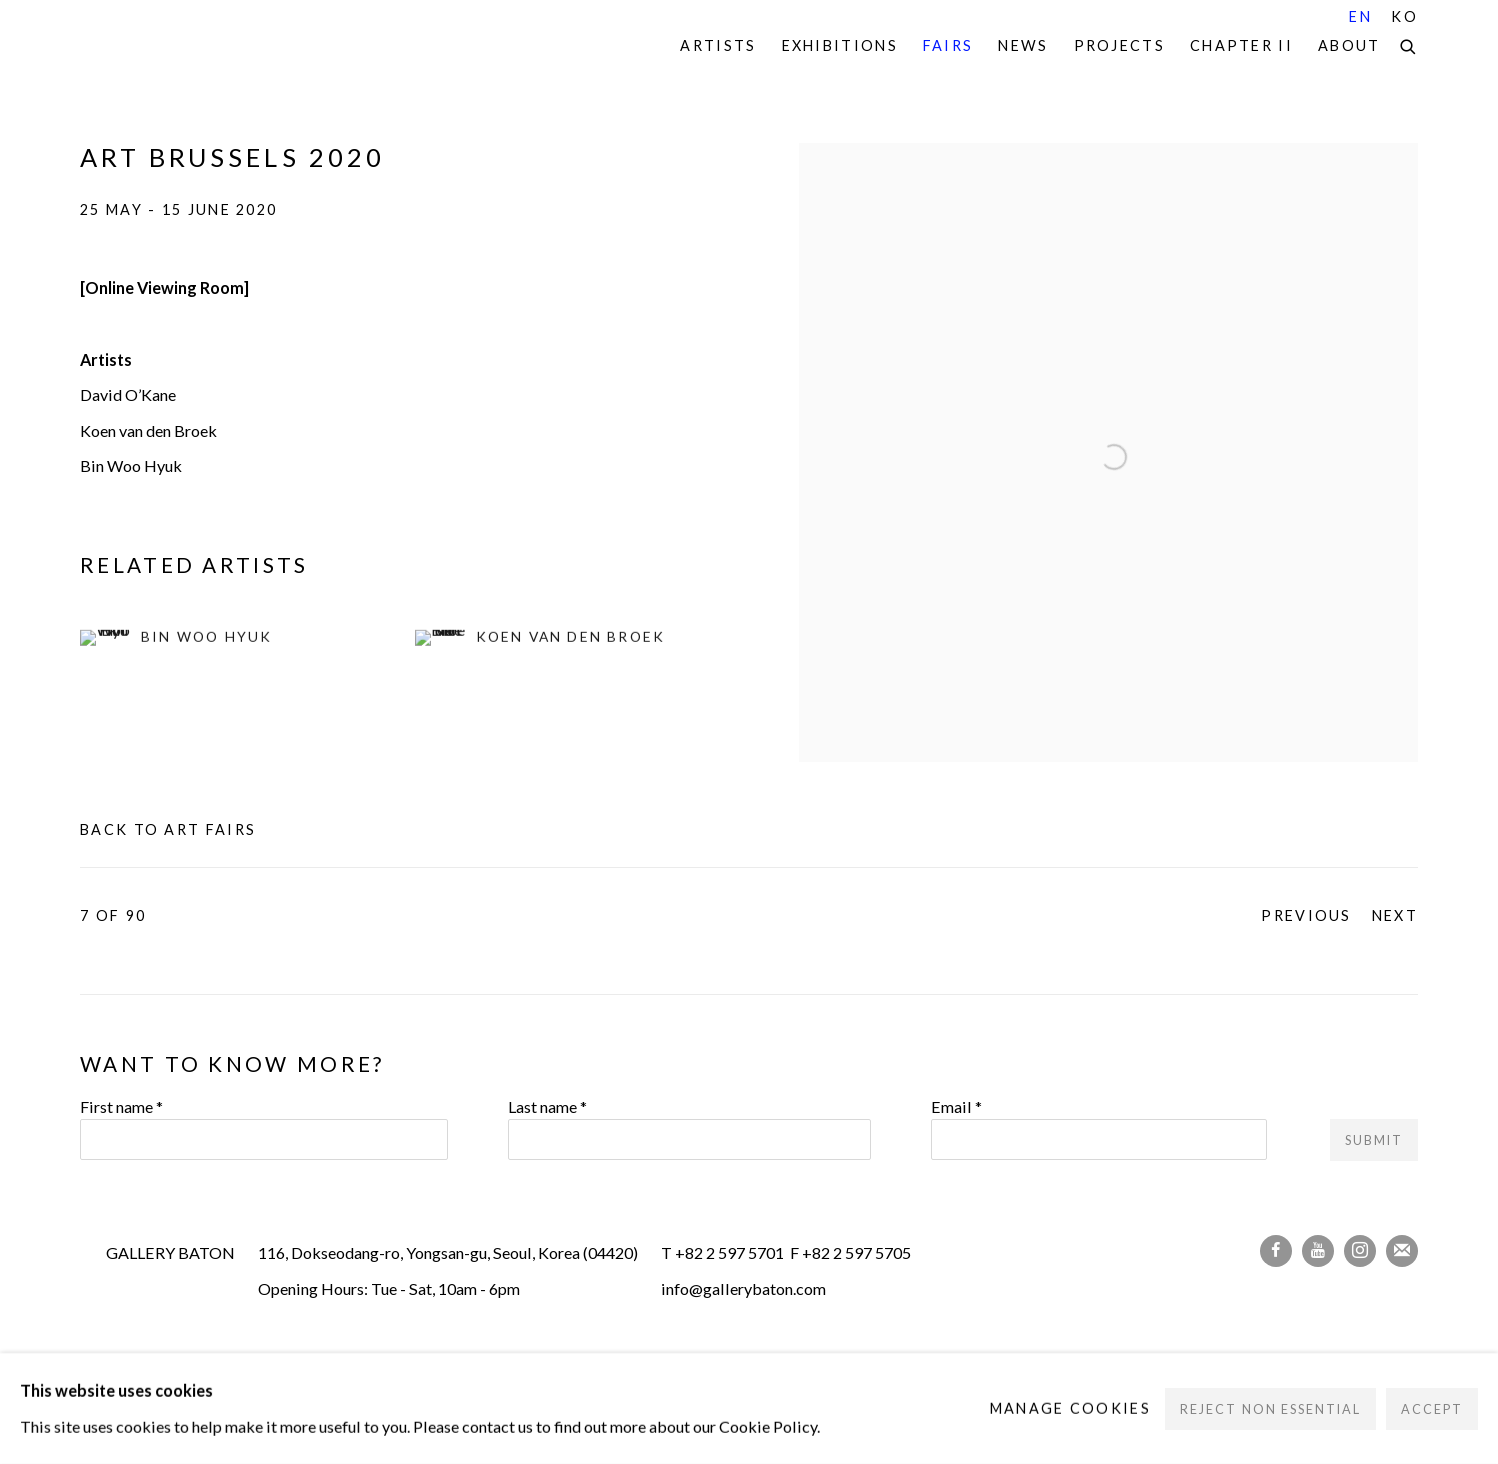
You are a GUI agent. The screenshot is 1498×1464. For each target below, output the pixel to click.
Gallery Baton (220, 46)
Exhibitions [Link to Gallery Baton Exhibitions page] (840, 45)
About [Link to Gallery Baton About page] (1349, 45)
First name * (121, 1106)
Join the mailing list (1402, 1251)
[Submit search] (1409, 44)
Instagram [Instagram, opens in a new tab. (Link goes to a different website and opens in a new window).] (1360, 1251)
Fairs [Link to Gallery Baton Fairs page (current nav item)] (948, 45)
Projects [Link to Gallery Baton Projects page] (1119, 45)
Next (1395, 915)
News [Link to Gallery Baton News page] (1023, 45)
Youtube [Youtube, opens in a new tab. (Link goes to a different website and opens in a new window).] (1318, 1251)
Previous (1306, 915)
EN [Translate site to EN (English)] (1360, 16)
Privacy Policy (143, 1364)
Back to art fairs (168, 829)
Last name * (547, 1106)
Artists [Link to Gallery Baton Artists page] (718, 45)
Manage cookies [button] (300, 1364)
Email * (956, 1106)
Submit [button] (1374, 1140)
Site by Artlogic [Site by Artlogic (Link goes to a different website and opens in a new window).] (425, 1399)
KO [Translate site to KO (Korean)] (1404, 16)
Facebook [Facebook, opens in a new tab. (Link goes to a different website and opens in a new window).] (1276, 1251)
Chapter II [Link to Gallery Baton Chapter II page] (1241, 45)
